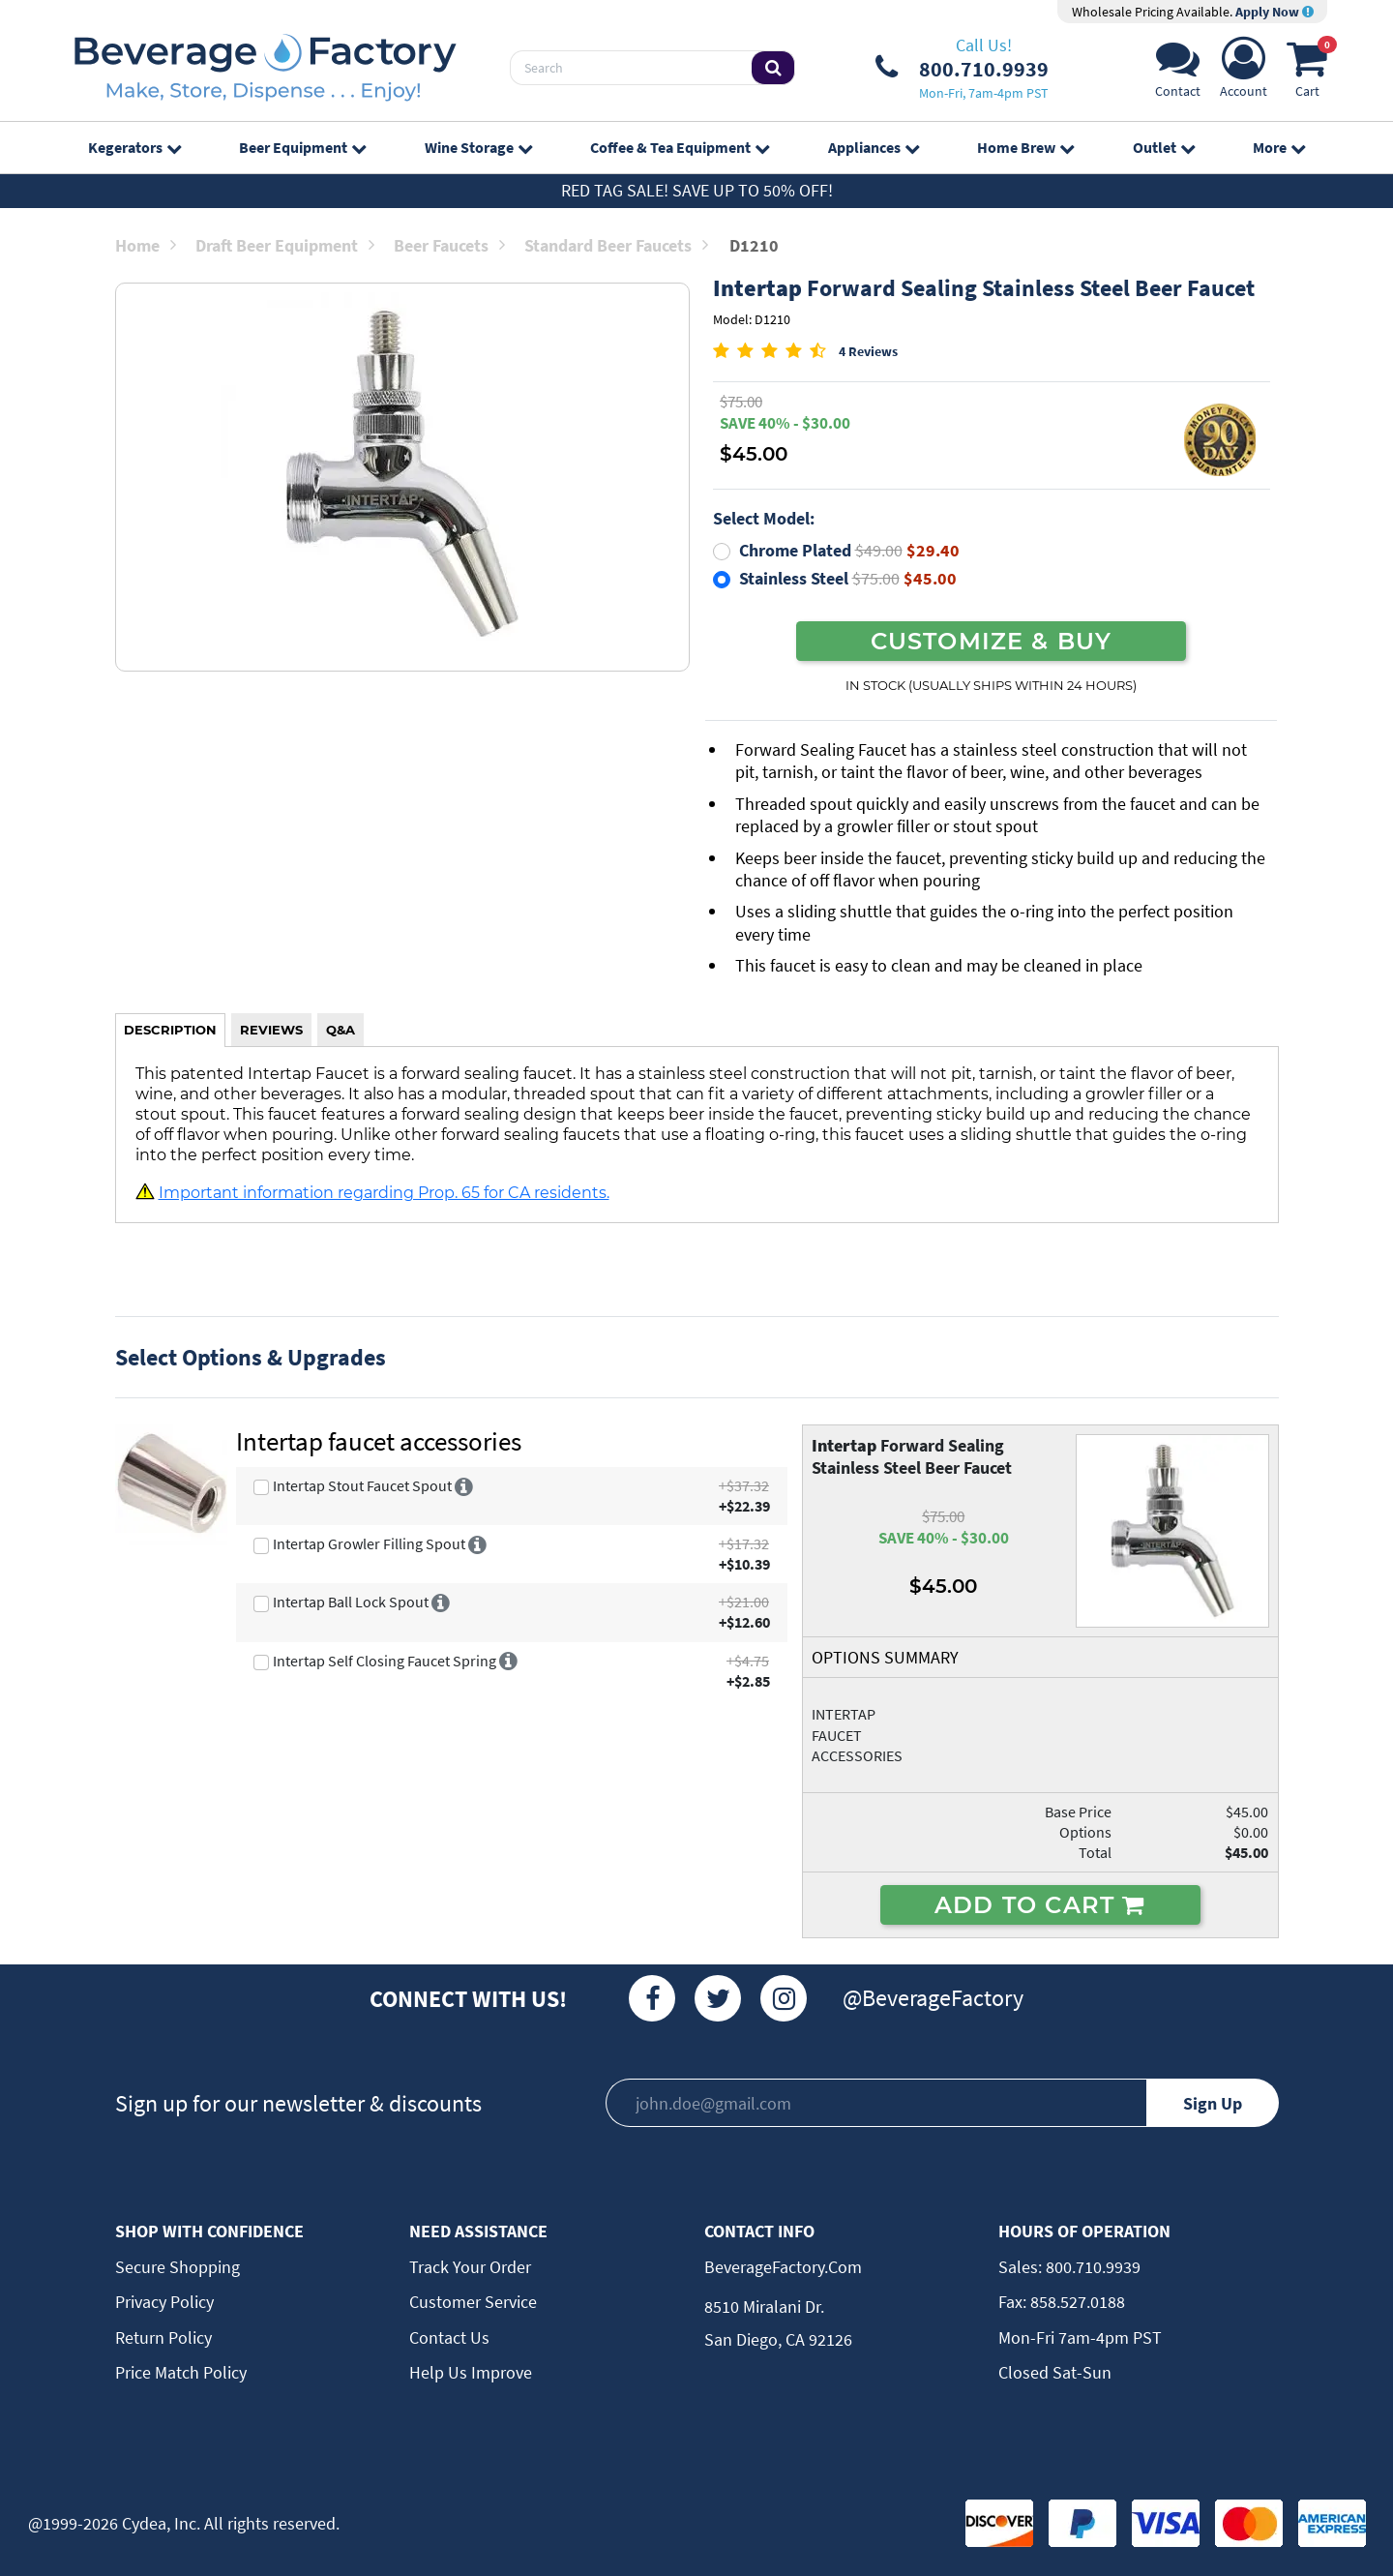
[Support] (1177, 73)
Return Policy (163, 2337)
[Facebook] (652, 1998)
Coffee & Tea (679, 147)
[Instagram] (783, 1998)
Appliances (873, 147)
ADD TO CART (1040, 1904)
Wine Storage (478, 147)
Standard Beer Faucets (616, 245)
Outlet (1164, 147)
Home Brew (1025, 147)
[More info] (464, 1485)
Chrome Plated (849, 550)
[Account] (1243, 73)
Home (145, 245)
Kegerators (134, 147)
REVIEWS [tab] (271, 1029)
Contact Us (449, 2337)
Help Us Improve (470, 2372)
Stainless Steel (848, 578)
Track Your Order (470, 2267)
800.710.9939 (1091, 2267)
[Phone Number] (962, 68)
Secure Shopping (177, 2267)
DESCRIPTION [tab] (170, 1029)
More (1279, 147)
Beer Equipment (302, 147)
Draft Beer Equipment (284, 245)
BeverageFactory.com (783, 2267)
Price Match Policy (181, 2372)
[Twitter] (718, 1998)
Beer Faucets (449, 245)
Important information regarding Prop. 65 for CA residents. (384, 1192)
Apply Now (1274, 11)
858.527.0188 (1075, 2302)
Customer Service (473, 2302)
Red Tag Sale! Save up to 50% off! (697, 190)
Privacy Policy (164, 2302)
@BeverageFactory (933, 1998)
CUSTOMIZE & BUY (991, 640)
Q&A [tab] (340, 1029)
